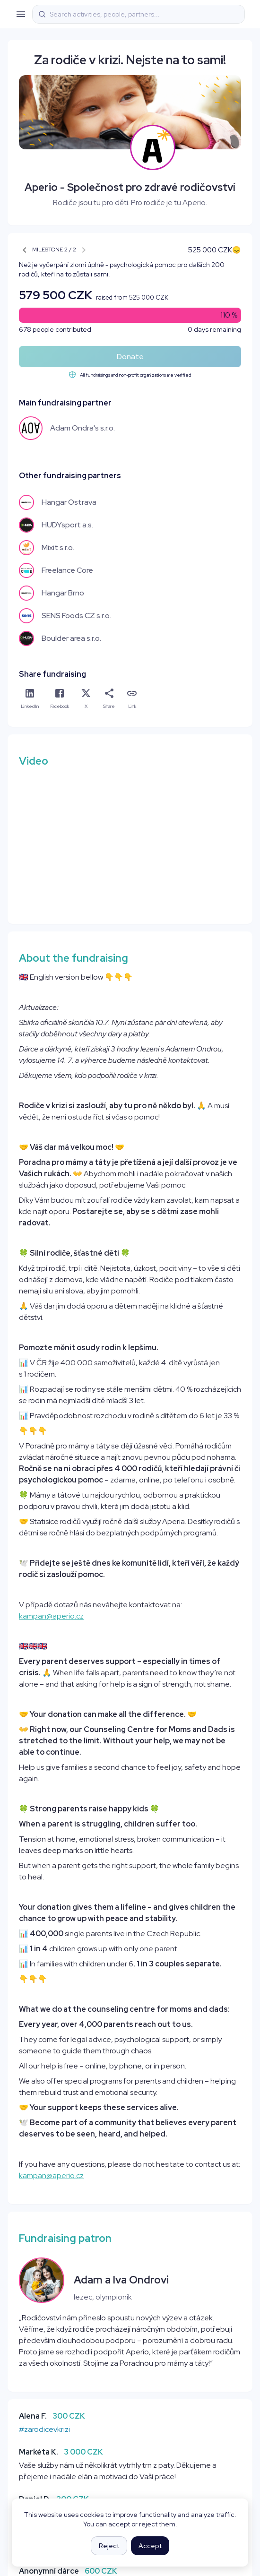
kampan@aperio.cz (51, 1616)
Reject (109, 2546)
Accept (150, 2546)
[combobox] (144, 14)
